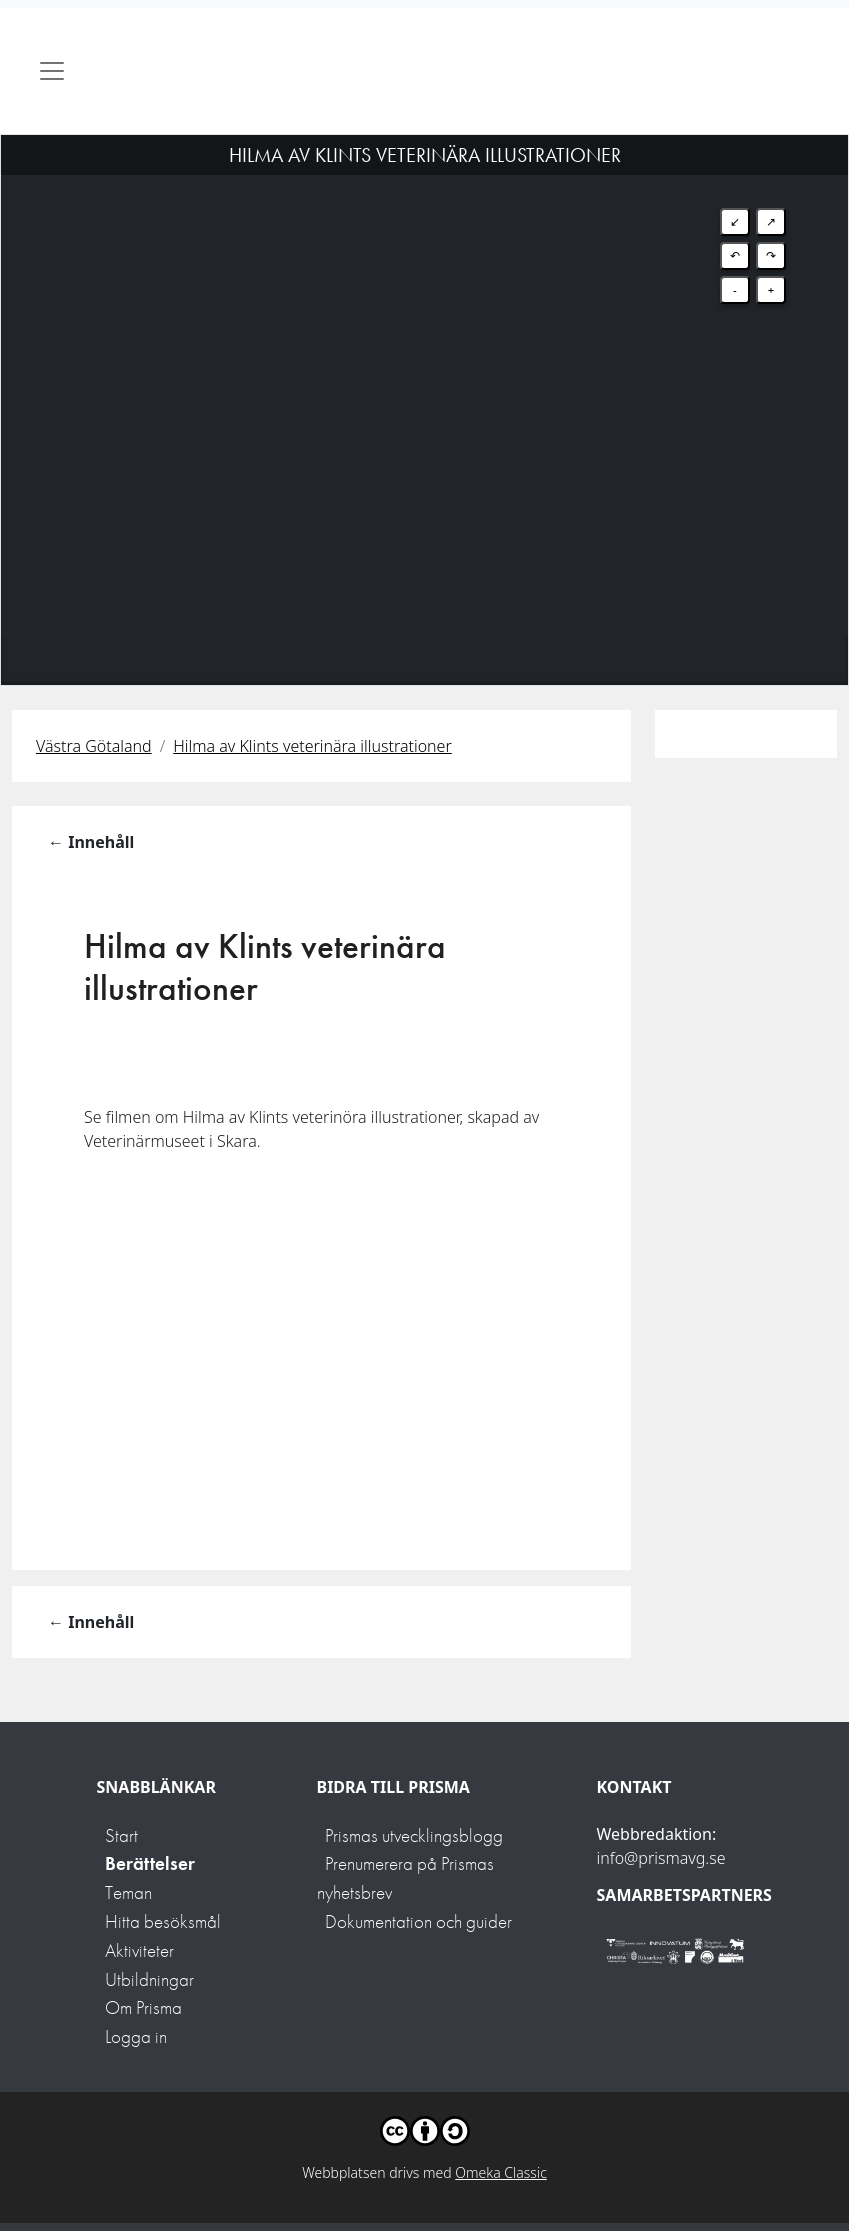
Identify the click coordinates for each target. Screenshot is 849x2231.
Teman (128, 1892)
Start (121, 1835)
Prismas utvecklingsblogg (414, 1835)
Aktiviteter (139, 1950)
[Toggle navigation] (52, 71)
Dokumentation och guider (418, 1921)
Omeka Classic (501, 2172)
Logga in (136, 2036)
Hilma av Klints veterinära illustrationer (312, 746)
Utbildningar (149, 1979)
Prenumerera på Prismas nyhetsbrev (405, 1878)
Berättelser (150, 1863)
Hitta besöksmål (163, 1921)
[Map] (424, 385)
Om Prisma (143, 2007)
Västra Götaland (94, 746)
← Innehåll (91, 842)
